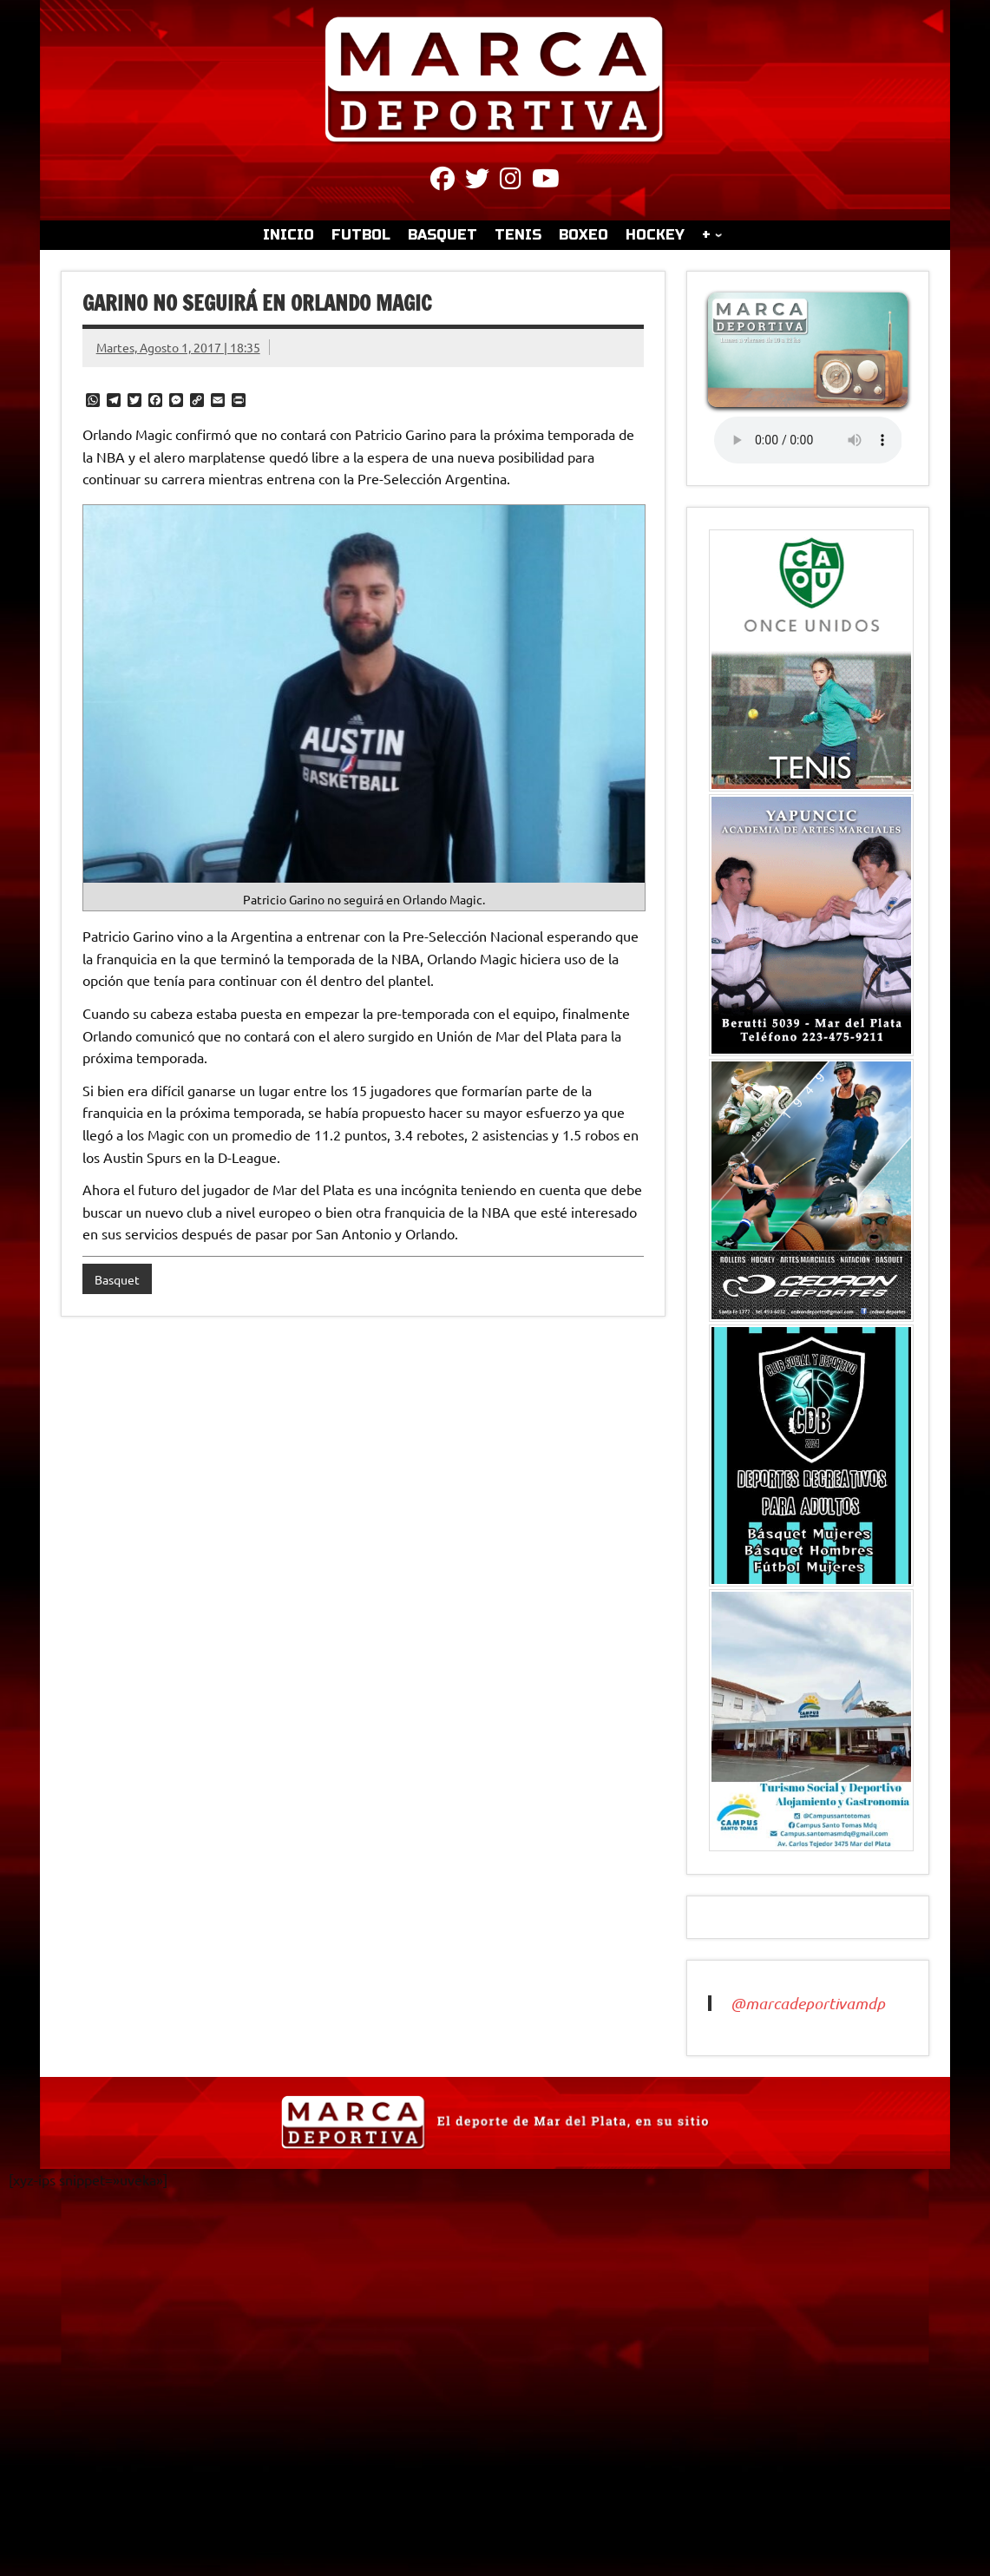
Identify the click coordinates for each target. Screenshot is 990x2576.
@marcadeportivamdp (808, 2003)
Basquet (117, 1279)
